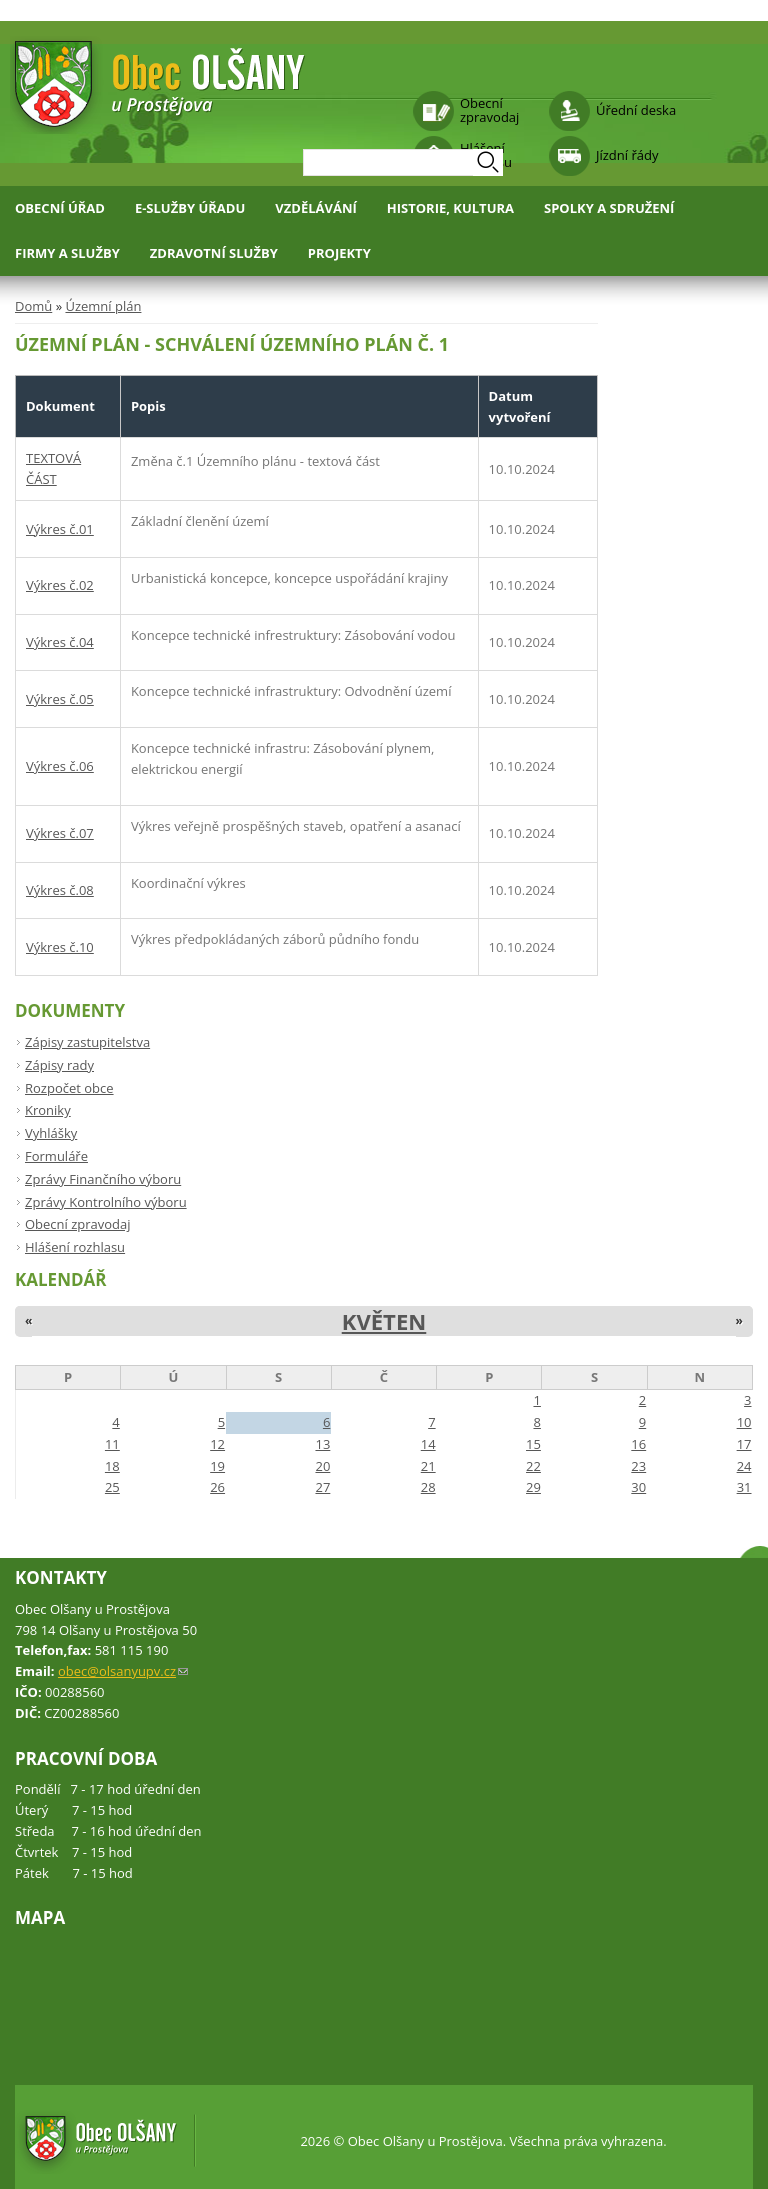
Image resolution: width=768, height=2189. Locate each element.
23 (638, 1466)
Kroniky (48, 1110)
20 (322, 1466)
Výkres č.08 (60, 890)
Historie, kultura (450, 208)
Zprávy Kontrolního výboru (106, 1202)
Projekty (339, 253)
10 (744, 1422)
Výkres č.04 (60, 642)
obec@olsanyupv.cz (123, 1671)
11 (112, 1444)
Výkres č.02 (60, 585)
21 (428, 1466)
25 (112, 1487)
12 (217, 1444)
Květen (384, 1321)
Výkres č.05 (60, 699)
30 (638, 1487)
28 (428, 1487)
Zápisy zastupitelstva (87, 1042)
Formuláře (56, 1156)
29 (533, 1487)
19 (217, 1466)
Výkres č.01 (60, 529)
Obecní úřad (60, 208)
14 (428, 1444)
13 (322, 1444)
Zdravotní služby (214, 253)
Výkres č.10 (60, 947)
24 (744, 1466)
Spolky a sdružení (609, 208)
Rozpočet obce (69, 1088)
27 (322, 1487)
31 (744, 1487)
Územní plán (103, 306)
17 (744, 1444)
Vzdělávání (316, 208)
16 (638, 1444)
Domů (33, 306)
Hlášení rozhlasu (75, 1247)
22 (533, 1466)
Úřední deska (636, 110)
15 (533, 1444)
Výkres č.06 (60, 766)
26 (217, 1487)
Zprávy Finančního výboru (103, 1179)
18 (112, 1466)
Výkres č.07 (60, 833)
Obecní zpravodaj (489, 110)
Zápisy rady (59, 1065)
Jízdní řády (627, 155)
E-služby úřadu (190, 208)
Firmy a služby (67, 253)
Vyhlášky (51, 1133)
